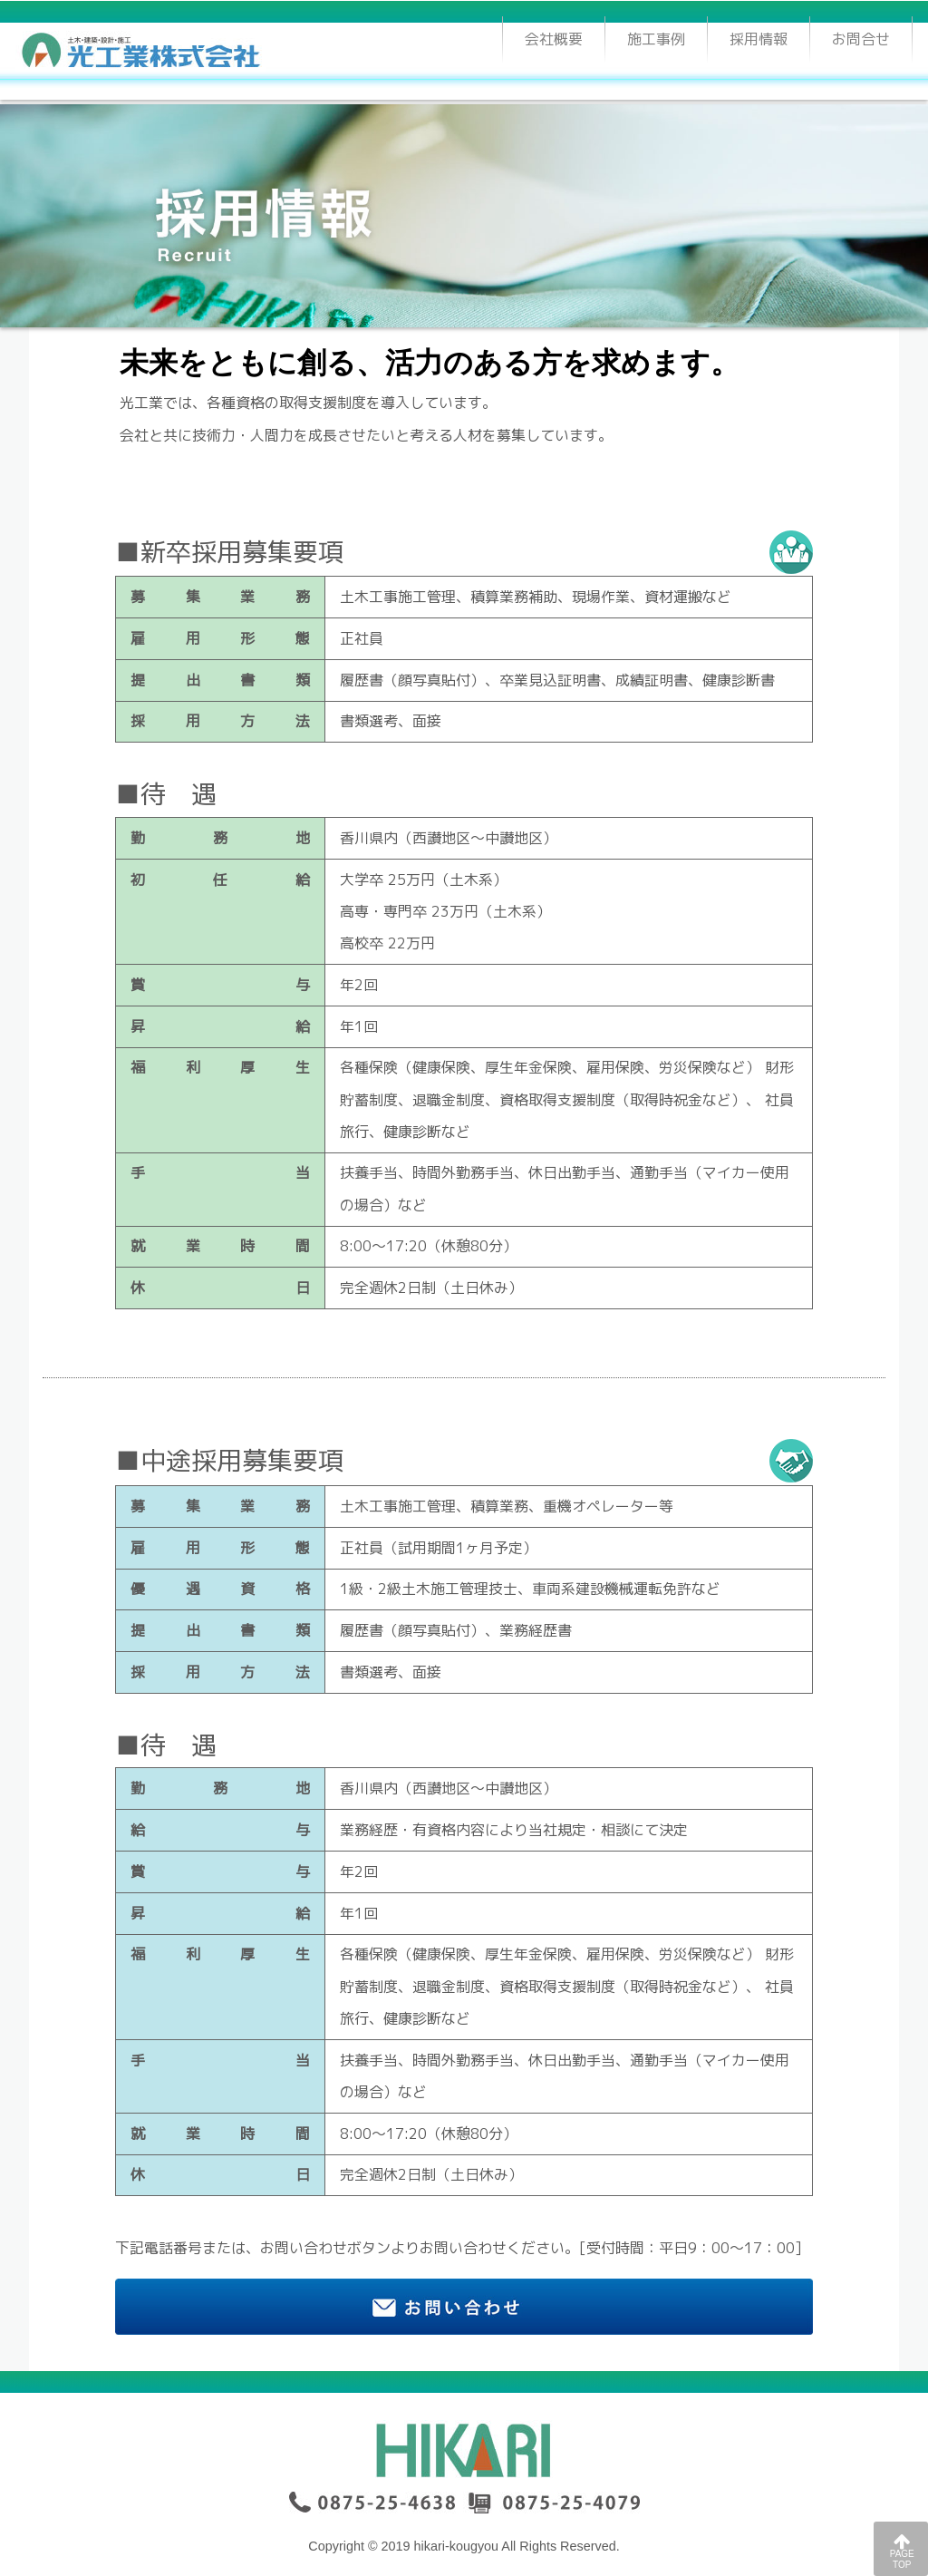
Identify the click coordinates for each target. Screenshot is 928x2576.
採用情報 (769, 36)
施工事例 (656, 39)
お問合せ (861, 39)
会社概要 (554, 39)
